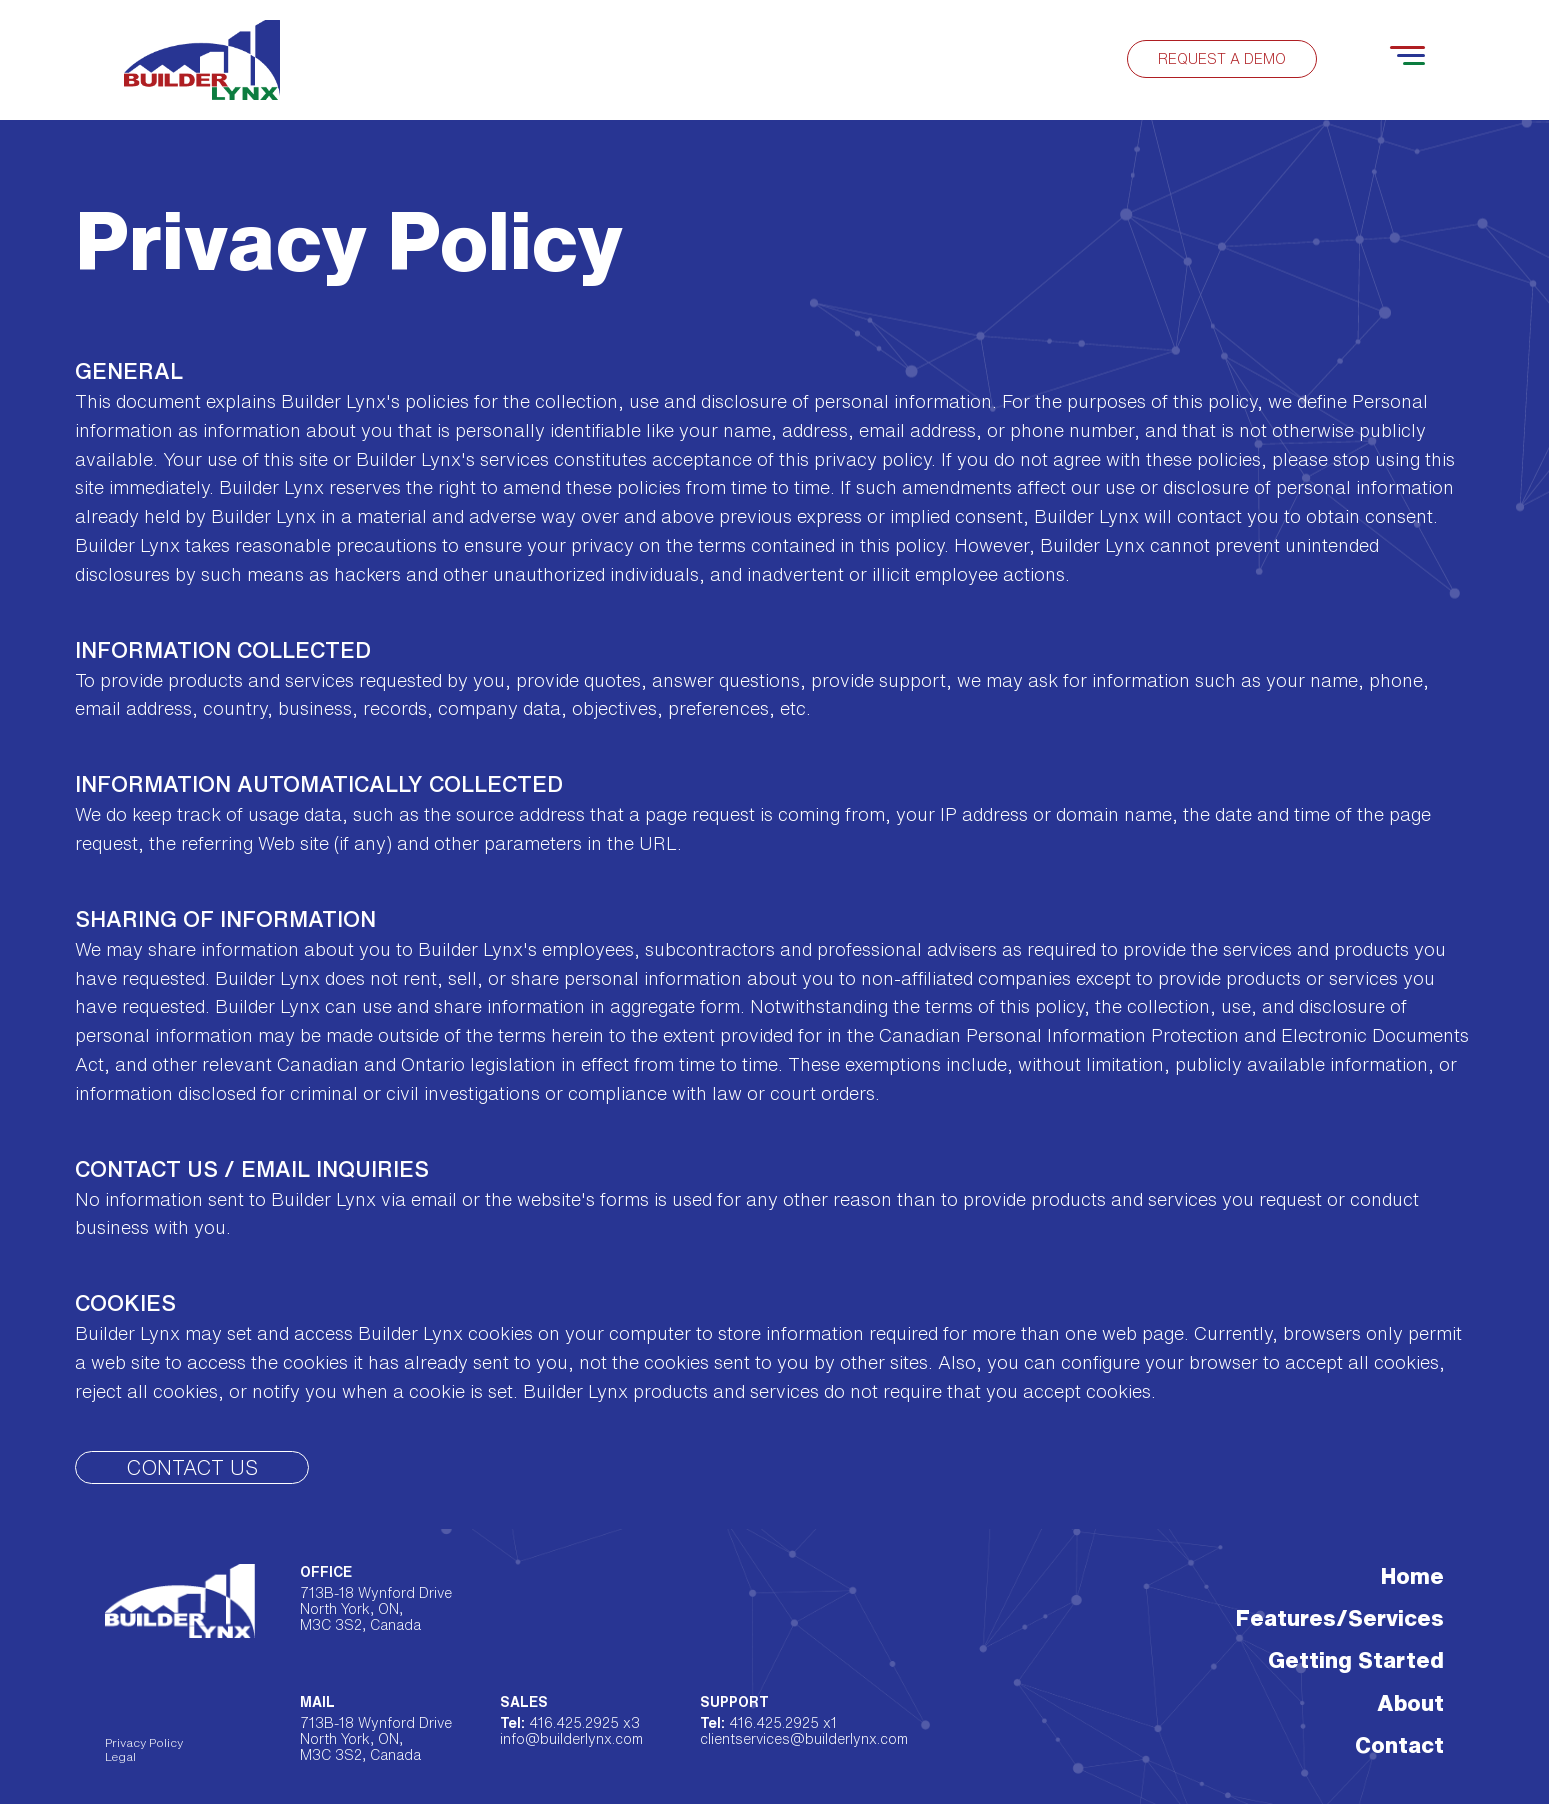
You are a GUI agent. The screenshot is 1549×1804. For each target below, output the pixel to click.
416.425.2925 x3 (570, 1723)
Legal (120, 1756)
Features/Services (1340, 1618)
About (1410, 1703)
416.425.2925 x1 (768, 1723)
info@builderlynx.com (571, 1739)
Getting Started (1356, 1660)
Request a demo (1222, 59)
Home (1412, 1576)
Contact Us (192, 1467)
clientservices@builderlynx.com (783, 1739)
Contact (1399, 1745)
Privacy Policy (144, 1742)
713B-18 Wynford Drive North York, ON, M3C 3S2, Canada (376, 1609)
